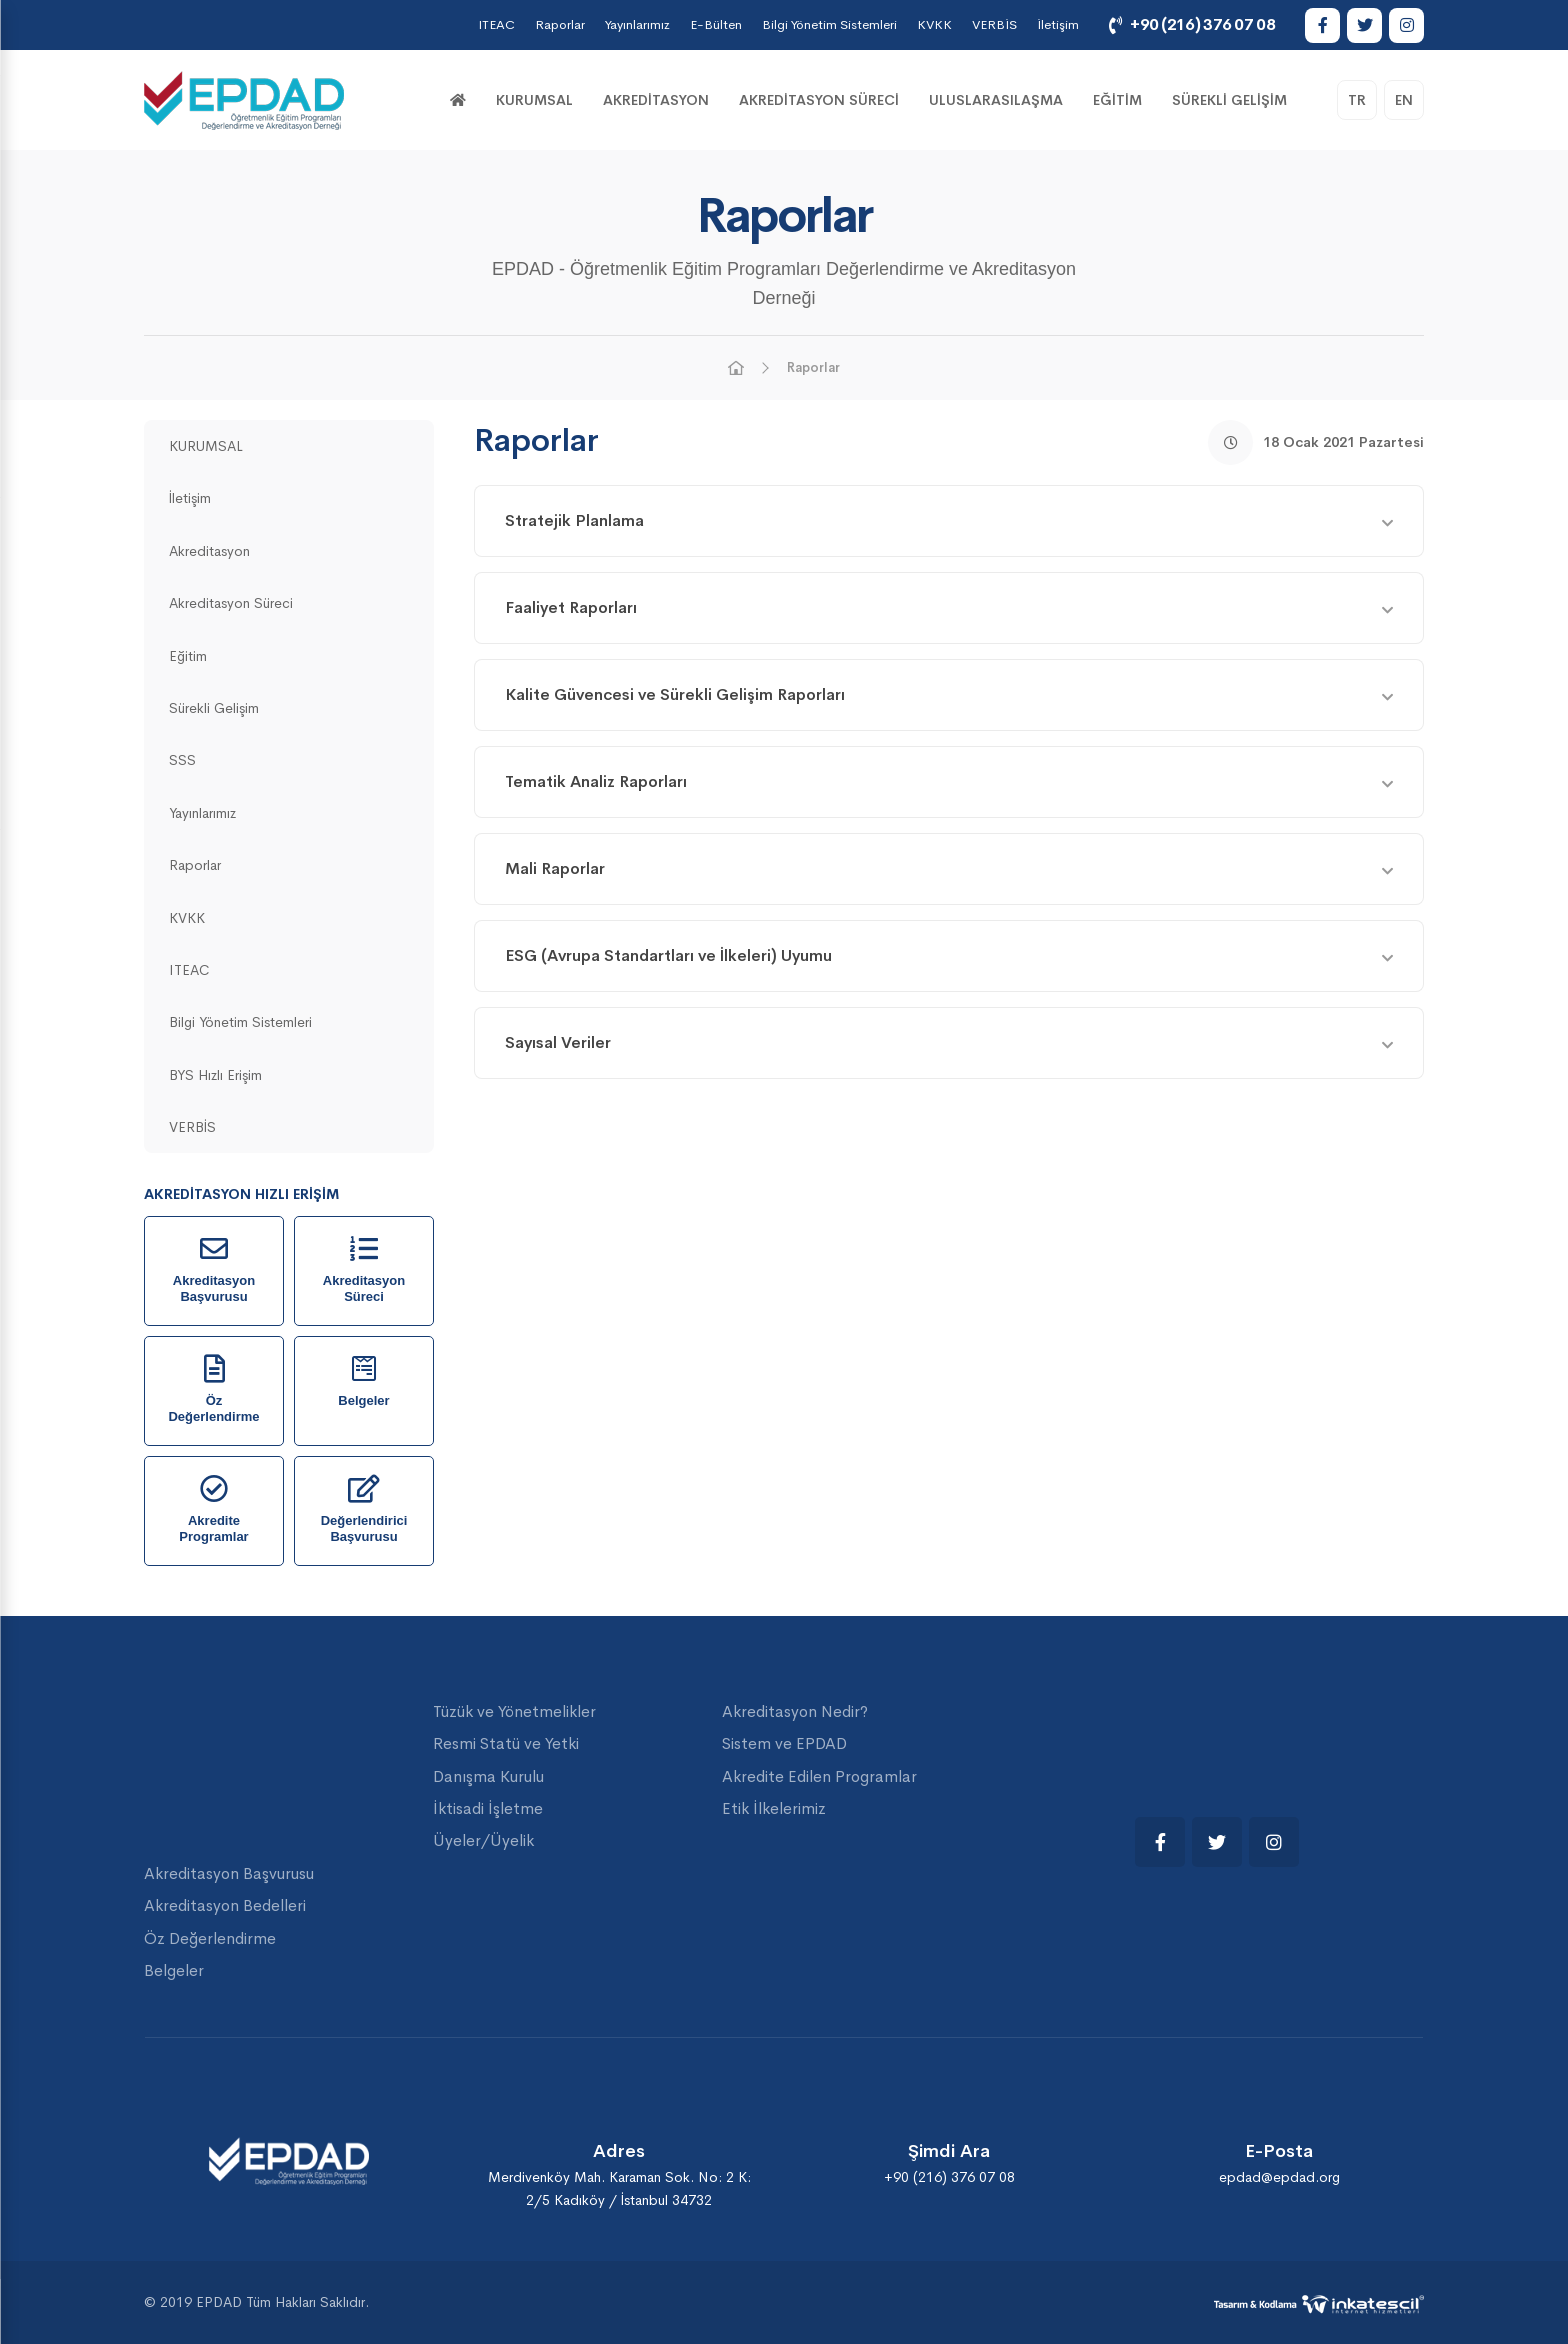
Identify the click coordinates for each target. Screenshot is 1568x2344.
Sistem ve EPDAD (784, 1743)
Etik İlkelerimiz (774, 1808)
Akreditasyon (656, 100)
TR (1357, 100)
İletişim (1058, 24)
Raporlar (560, 24)
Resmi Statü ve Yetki (506, 1743)
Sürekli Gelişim (1229, 100)
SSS (182, 760)
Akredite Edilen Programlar (819, 1776)
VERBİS (994, 24)
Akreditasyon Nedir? (795, 1711)
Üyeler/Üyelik (483, 1840)
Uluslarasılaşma (996, 100)
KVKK (934, 24)
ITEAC (496, 24)
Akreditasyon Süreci (819, 100)
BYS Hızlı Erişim (215, 1075)
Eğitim (1117, 100)
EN (1404, 100)
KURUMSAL (534, 100)
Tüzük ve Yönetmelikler (514, 1711)
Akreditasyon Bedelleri (225, 1905)
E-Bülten (716, 24)
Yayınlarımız (637, 24)
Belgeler (174, 1970)
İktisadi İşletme (488, 1808)
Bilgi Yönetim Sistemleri (829, 24)
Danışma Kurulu (488, 1776)
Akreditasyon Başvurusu (229, 1873)
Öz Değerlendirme (210, 1938)
